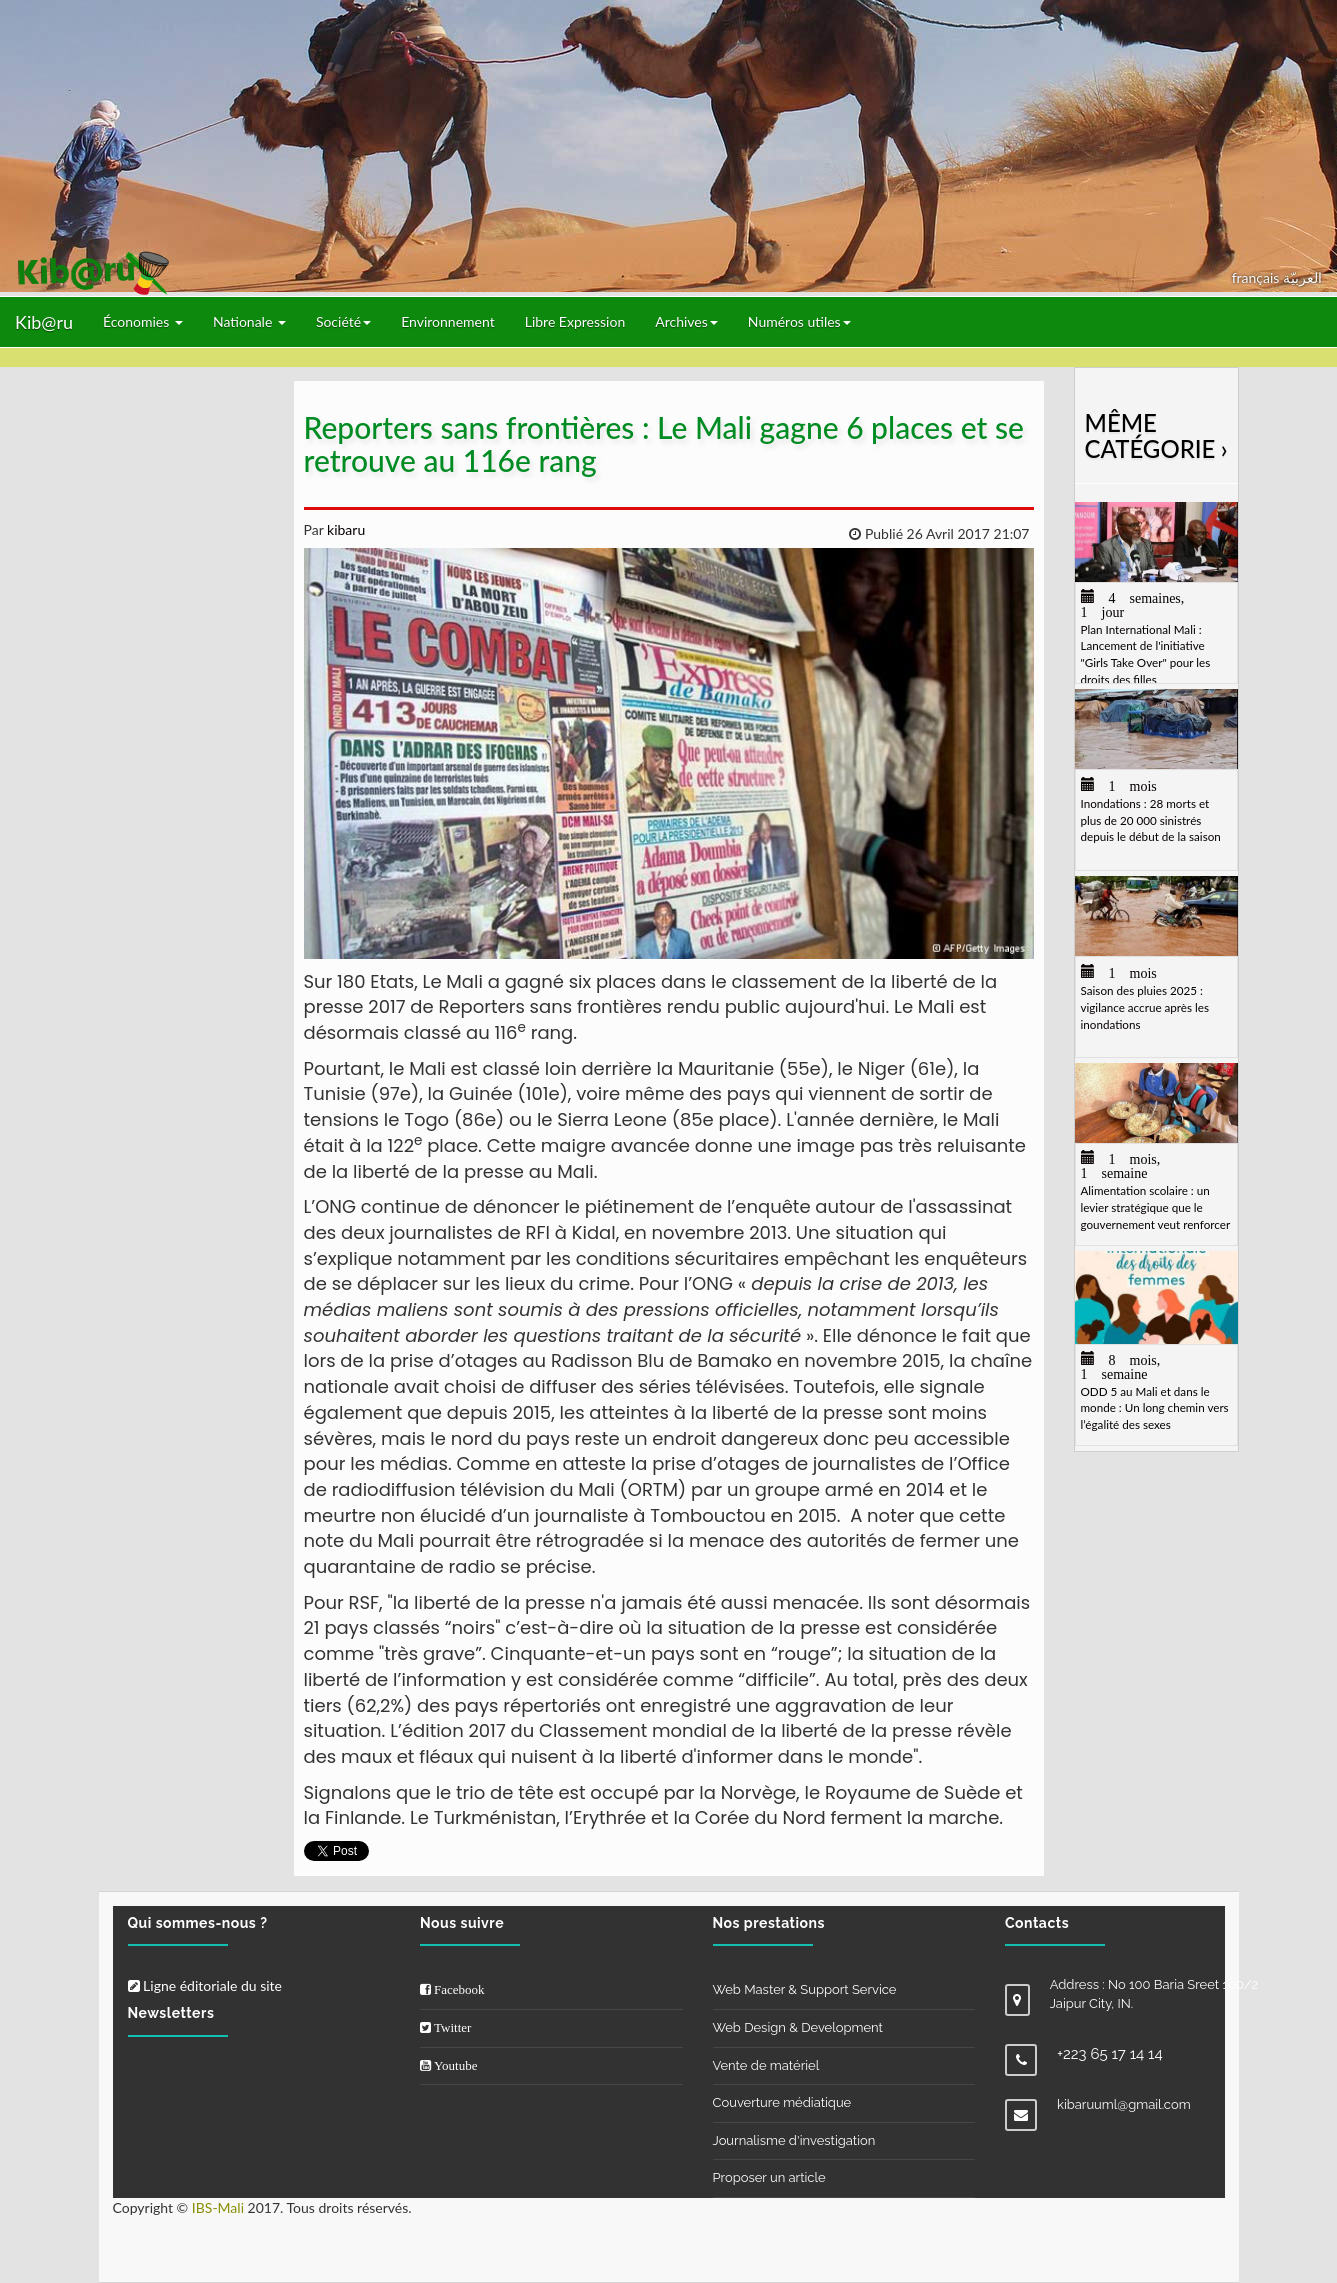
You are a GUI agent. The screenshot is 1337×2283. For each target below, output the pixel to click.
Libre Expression (575, 321)
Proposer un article (769, 2177)
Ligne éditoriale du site (205, 1985)
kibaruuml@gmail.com (1124, 2104)
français (1257, 277)
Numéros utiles (799, 321)
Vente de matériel (766, 2065)
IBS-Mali (218, 2207)
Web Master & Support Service (805, 1989)
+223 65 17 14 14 (1110, 2054)
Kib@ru (44, 322)
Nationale (249, 321)
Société (343, 321)
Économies (143, 321)
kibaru (344, 529)
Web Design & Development (798, 2027)
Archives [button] (686, 321)
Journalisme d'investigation (794, 2140)
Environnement (448, 321)
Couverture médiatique (782, 2102)
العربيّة (1302, 277)
